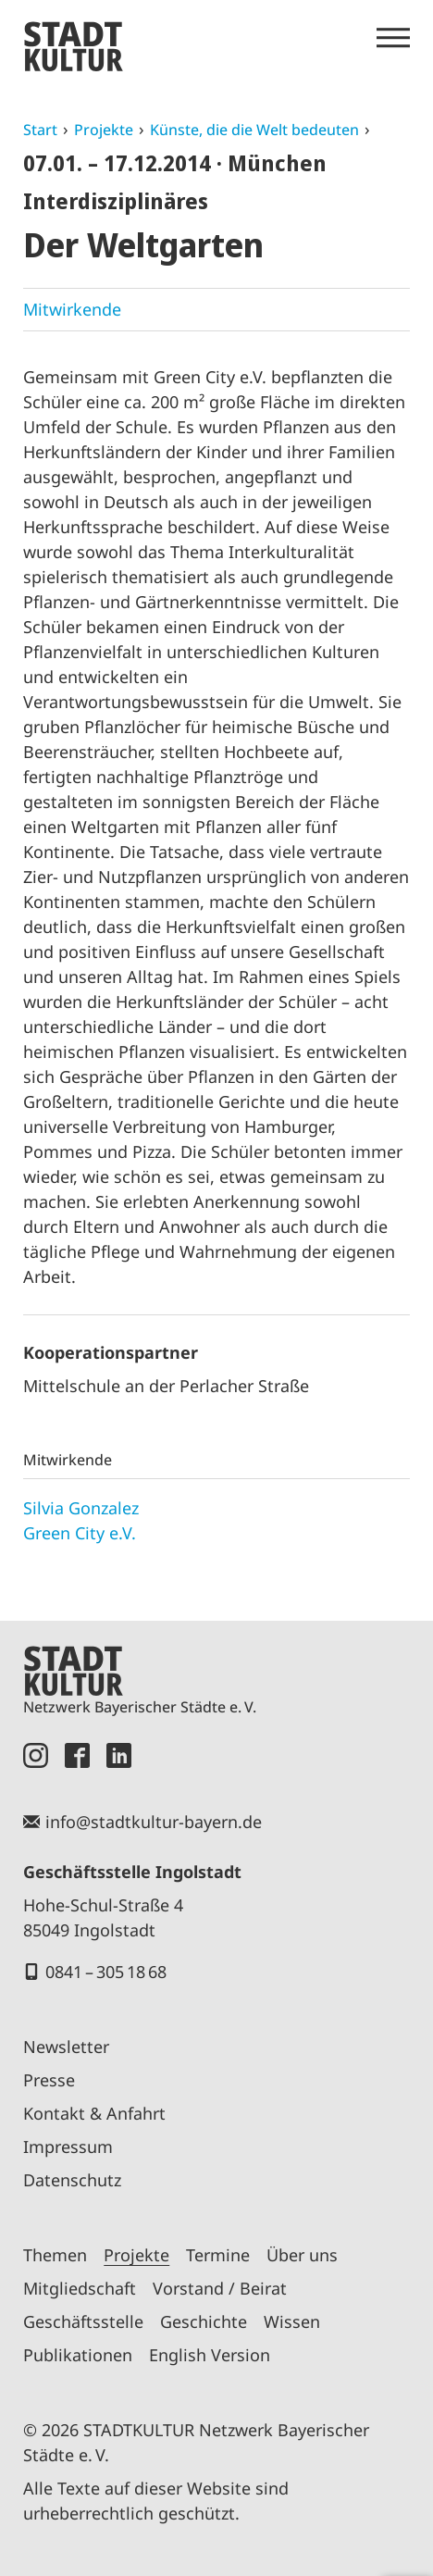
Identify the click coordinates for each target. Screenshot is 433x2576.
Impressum (68, 2146)
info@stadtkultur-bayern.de (153, 1822)
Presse (49, 2080)
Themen (55, 2255)
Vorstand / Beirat (220, 2288)
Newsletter (66, 2046)
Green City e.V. (79, 1533)
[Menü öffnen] (393, 38)
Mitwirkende (72, 309)
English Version (209, 2355)
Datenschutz (72, 2180)
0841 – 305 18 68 (106, 1971)
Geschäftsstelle (83, 2321)
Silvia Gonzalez (81, 1508)
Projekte (103, 129)
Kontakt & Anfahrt (94, 2113)
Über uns (302, 2255)
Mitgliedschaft (79, 2288)
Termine (218, 2255)
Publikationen (77, 2355)
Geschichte (203, 2321)
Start (40, 129)
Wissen (292, 2321)
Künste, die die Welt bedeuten (254, 129)
